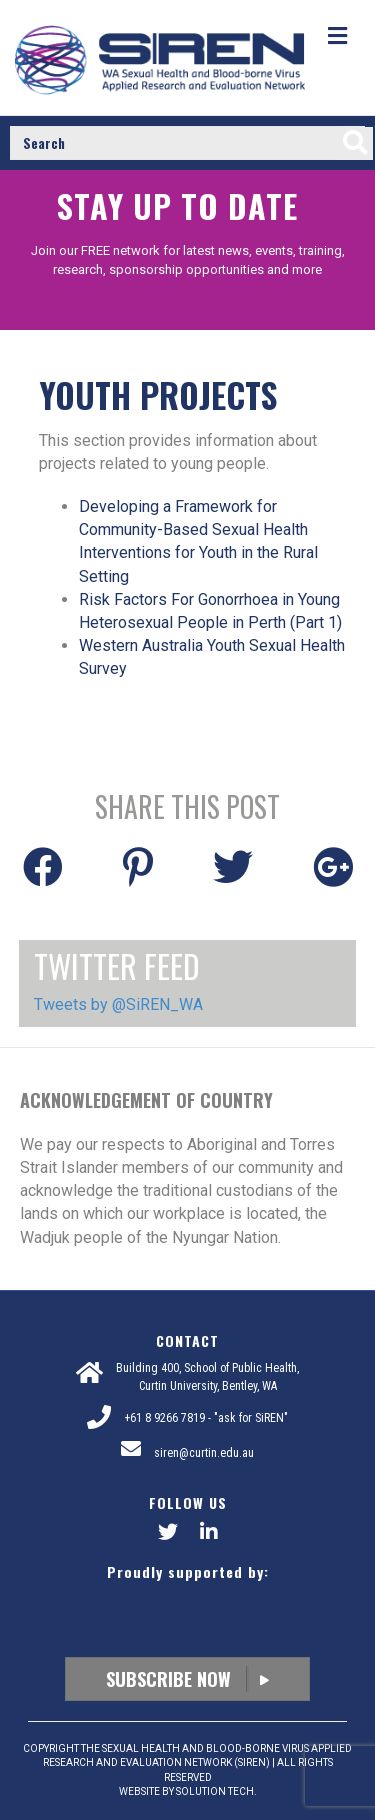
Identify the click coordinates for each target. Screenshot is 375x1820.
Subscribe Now (187, 1679)
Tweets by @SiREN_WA (118, 1004)
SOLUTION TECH (215, 1791)
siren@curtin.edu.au (204, 1453)
